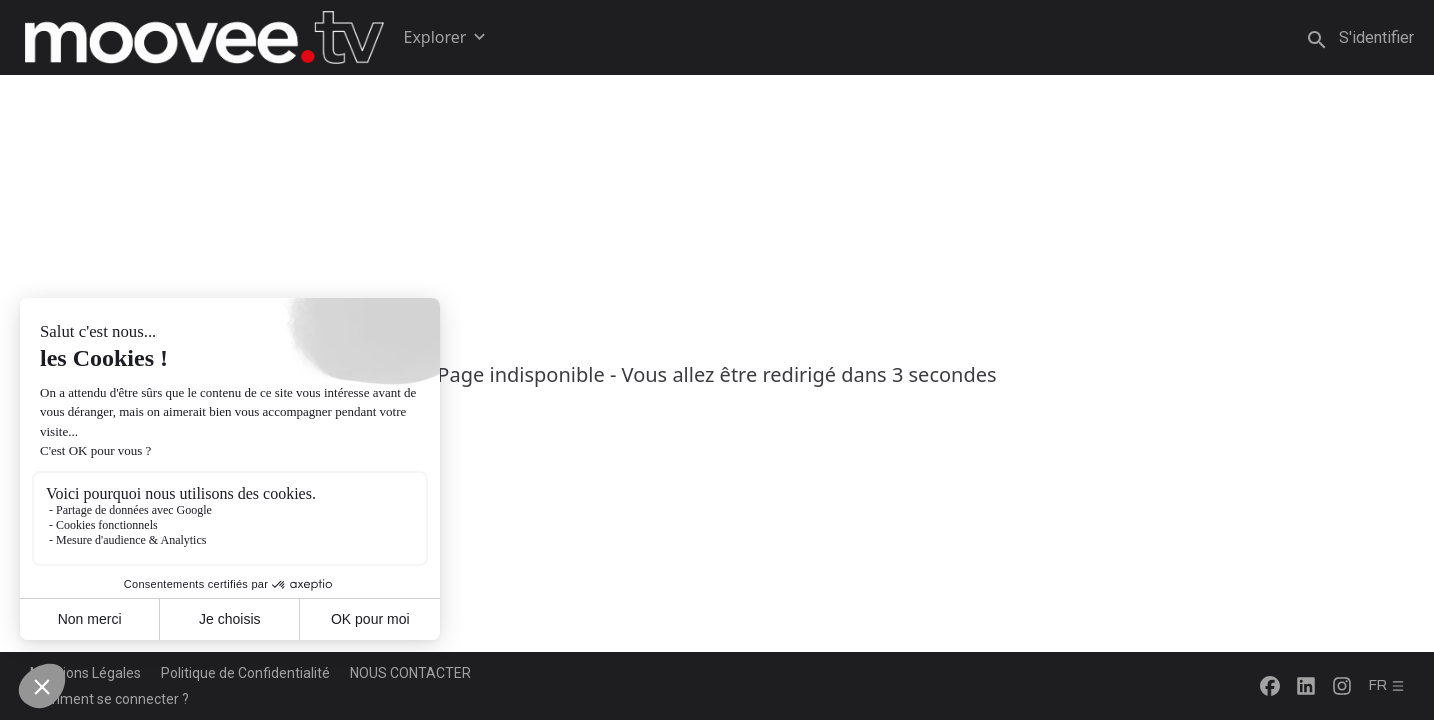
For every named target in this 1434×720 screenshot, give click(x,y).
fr (1387, 685)
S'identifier (1376, 37)
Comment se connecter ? (109, 699)
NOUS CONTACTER (410, 673)
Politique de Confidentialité (245, 673)
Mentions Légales (85, 673)
